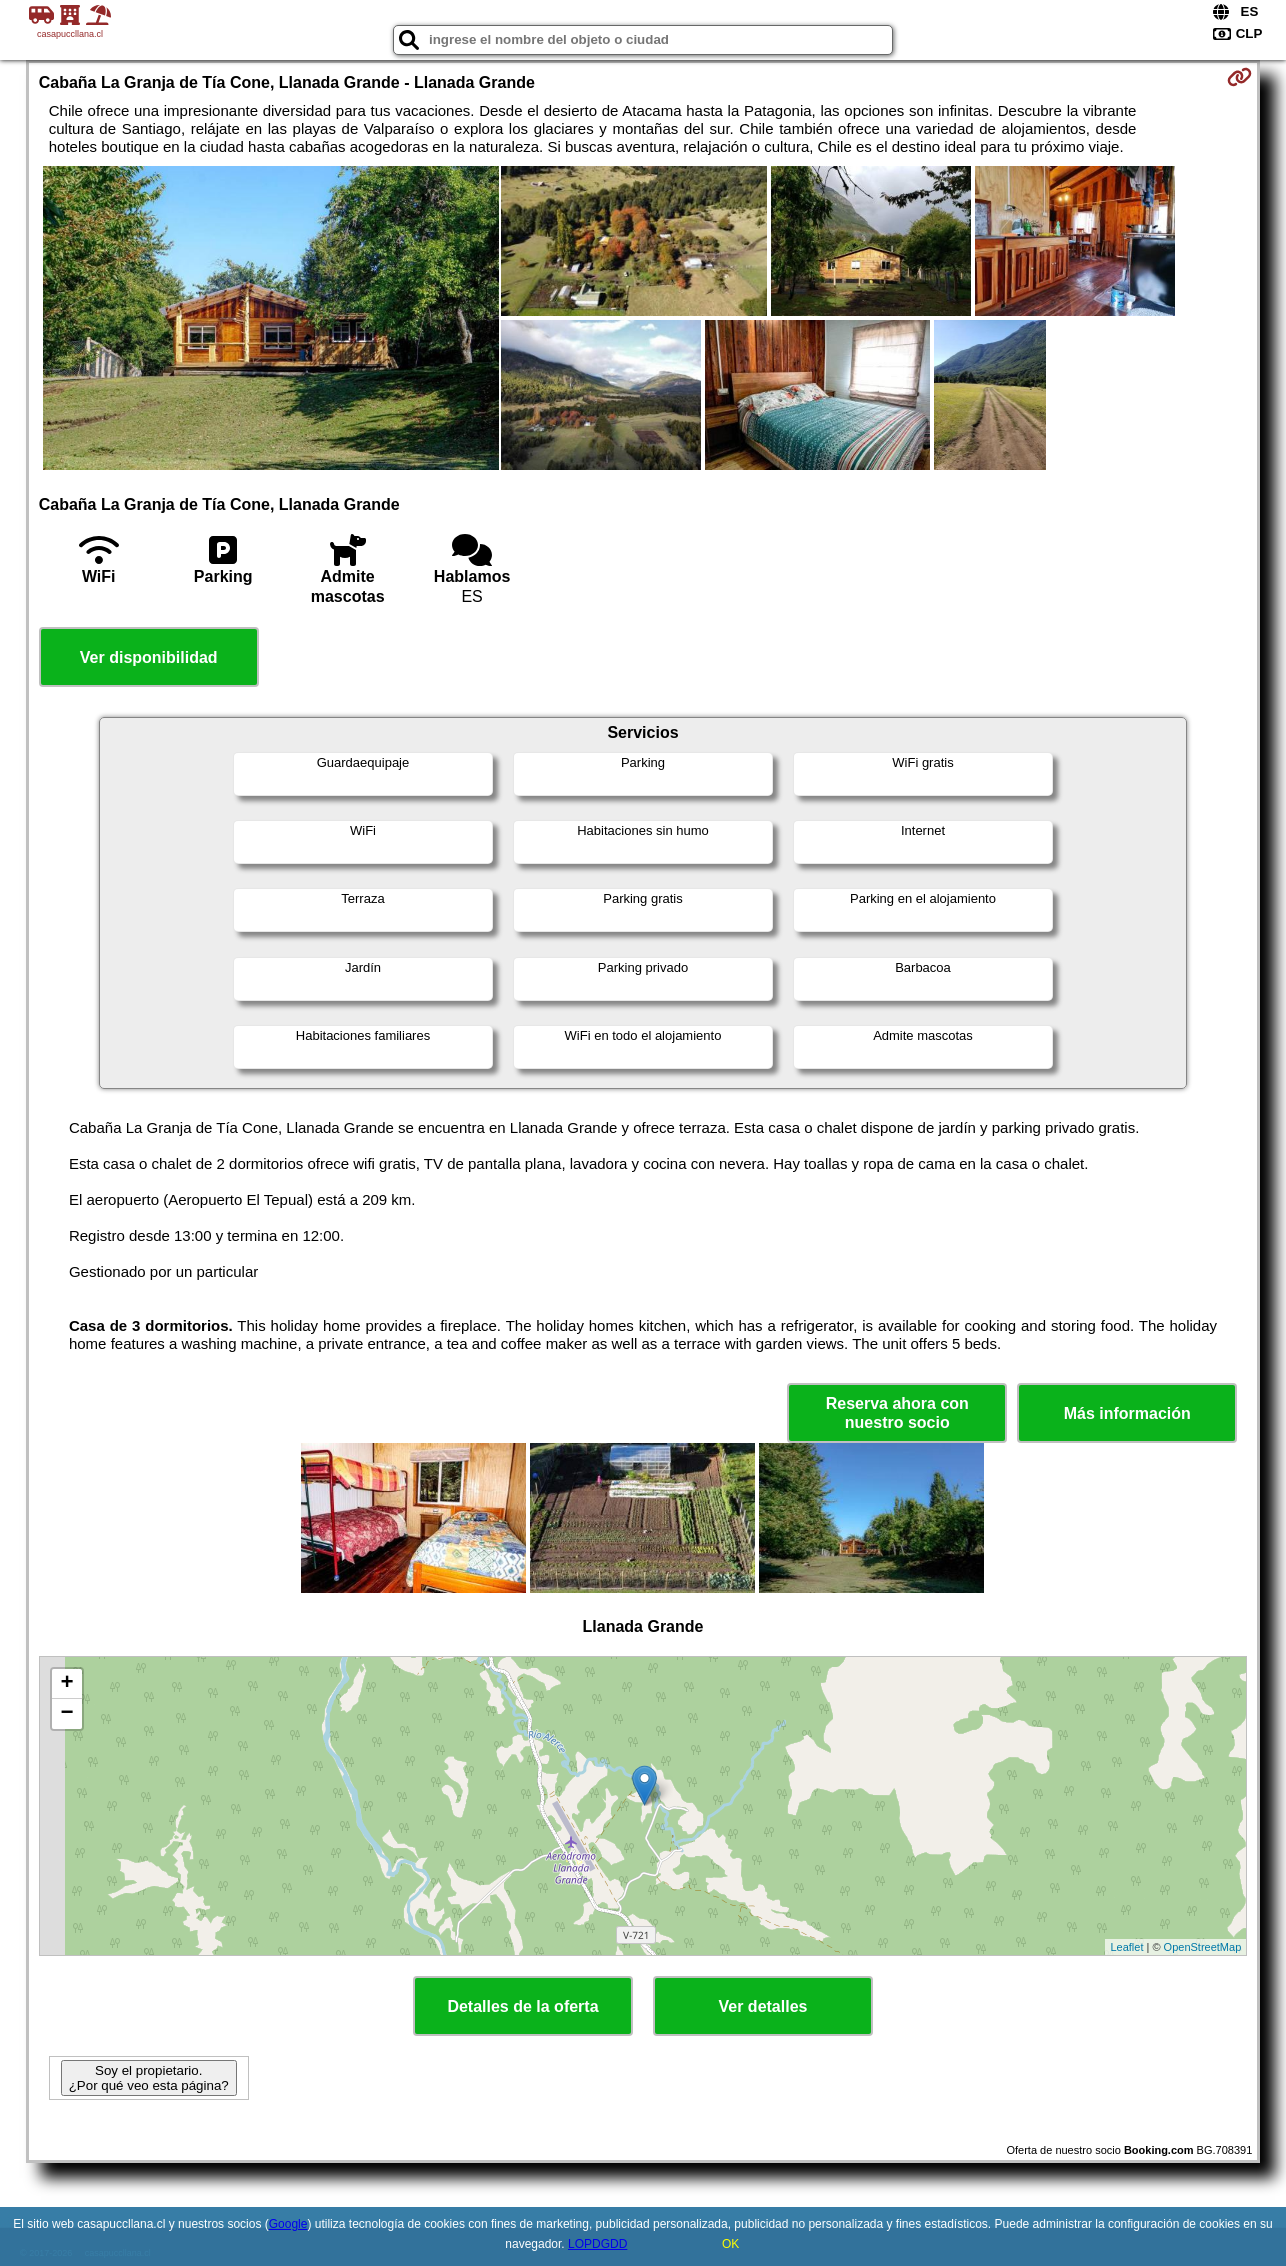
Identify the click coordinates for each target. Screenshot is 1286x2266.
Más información (1127, 1413)
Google (288, 2224)
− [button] (67, 1714)
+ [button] (67, 1684)
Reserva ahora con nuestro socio (897, 1413)
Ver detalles (763, 2006)
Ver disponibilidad (149, 657)
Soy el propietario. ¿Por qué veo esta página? (149, 2078)
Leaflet (1126, 1947)
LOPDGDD (597, 2244)
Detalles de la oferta (522, 2006)
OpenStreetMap (1203, 1947)
